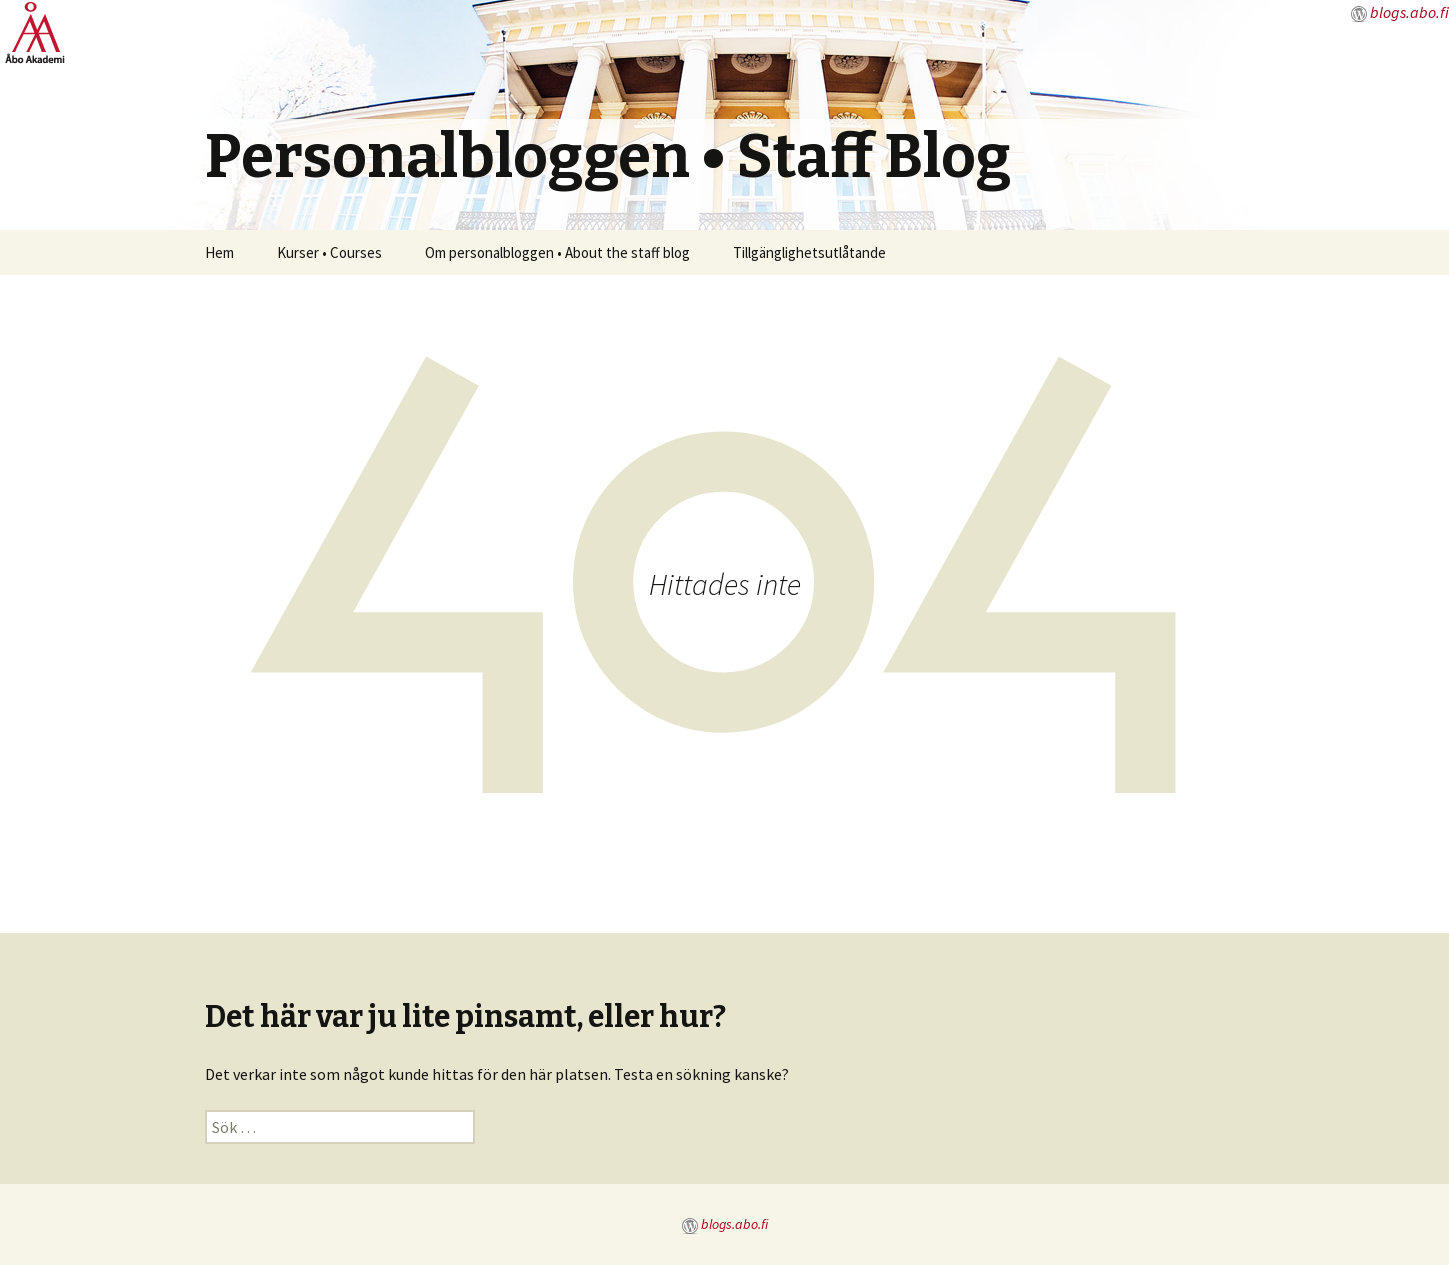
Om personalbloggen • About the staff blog (557, 252)
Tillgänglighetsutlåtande (809, 252)
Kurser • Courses (329, 252)
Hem (219, 252)
